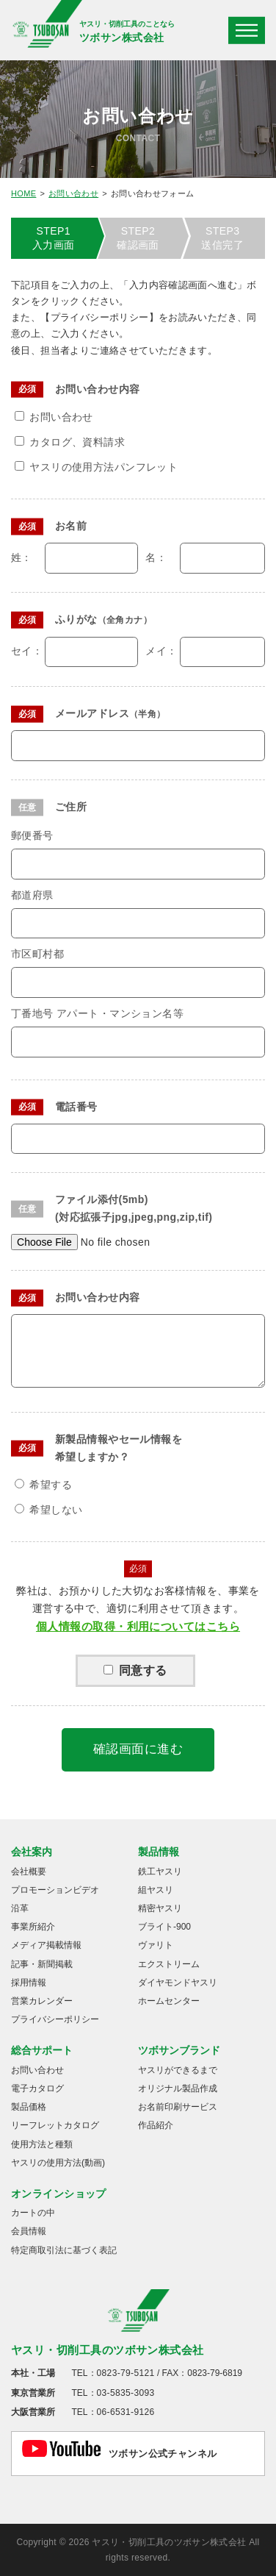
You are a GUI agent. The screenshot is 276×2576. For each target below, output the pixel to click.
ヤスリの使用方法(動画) (58, 2163)
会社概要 (28, 1871)
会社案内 (31, 1852)
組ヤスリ (155, 1890)
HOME (23, 193)
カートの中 (33, 2213)
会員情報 (28, 2231)
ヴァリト (155, 1945)
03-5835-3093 (126, 2393)
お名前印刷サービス (177, 2107)
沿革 (20, 1908)
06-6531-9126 (126, 2412)
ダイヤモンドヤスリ (177, 1982)
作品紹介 (155, 2125)
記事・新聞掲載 (42, 1964)
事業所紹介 (33, 1927)
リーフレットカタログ (55, 2125)
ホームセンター (169, 2001)
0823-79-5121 (126, 2373)
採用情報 (28, 1982)
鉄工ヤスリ (160, 1871)
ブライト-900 (164, 1927)
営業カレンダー (42, 2001)
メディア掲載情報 (46, 1945)
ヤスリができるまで (177, 2070)
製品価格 (28, 2107)
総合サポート (42, 2050)
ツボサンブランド (179, 2050)
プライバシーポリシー (55, 2019)
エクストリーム (169, 1964)
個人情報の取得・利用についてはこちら (138, 1626)
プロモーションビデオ (55, 1890)
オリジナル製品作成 (177, 2088)
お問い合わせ (73, 193)
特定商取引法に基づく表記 (64, 2250)
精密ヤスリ (160, 1908)
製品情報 (158, 1852)
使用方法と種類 (42, 2144)
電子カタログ (37, 2088)
